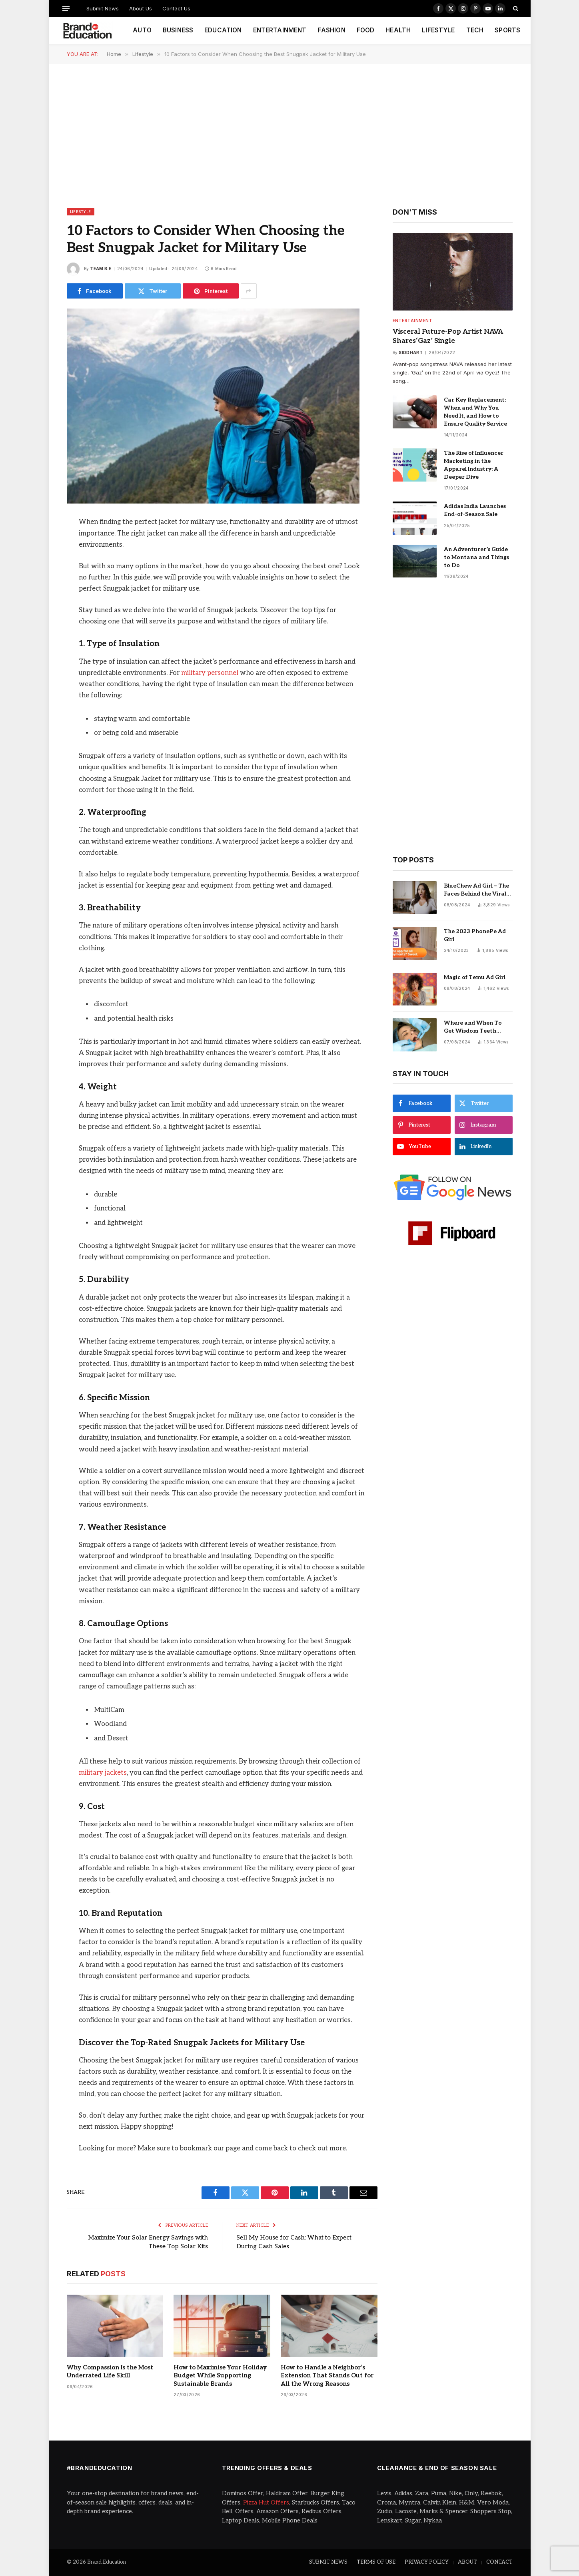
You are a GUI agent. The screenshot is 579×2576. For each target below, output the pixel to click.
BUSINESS (178, 30)
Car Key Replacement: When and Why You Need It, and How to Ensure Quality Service (475, 411)
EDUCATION (223, 30)
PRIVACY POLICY (427, 2562)
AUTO (142, 30)
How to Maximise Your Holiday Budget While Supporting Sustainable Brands (220, 2375)
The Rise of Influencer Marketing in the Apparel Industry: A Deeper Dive (473, 465)
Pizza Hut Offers (266, 2502)
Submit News (102, 8)
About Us (140, 8)
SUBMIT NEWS (328, 2562)
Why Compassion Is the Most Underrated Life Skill (110, 2371)
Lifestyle (80, 211)
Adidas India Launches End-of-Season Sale (475, 510)
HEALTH (398, 30)
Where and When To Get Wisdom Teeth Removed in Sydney (473, 1027)
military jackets (103, 1773)
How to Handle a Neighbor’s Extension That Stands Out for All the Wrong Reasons (327, 2375)
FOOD (366, 30)
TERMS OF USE (376, 2562)
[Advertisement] (289, 135)
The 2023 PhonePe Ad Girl (475, 935)
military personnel (209, 673)
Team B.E (100, 268)
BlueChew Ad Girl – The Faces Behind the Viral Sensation (476, 890)
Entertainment (413, 320)
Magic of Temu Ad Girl (474, 977)
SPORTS (507, 30)
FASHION (331, 30)
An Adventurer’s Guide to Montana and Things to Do (476, 557)
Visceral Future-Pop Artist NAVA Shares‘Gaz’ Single (448, 336)
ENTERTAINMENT (280, 30)
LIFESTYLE (438, 30)
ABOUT (467, 2562)
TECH (475, 30)
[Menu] (65, 8)
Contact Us (176, 8)
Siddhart (410, 352)
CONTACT (499, 2562)
